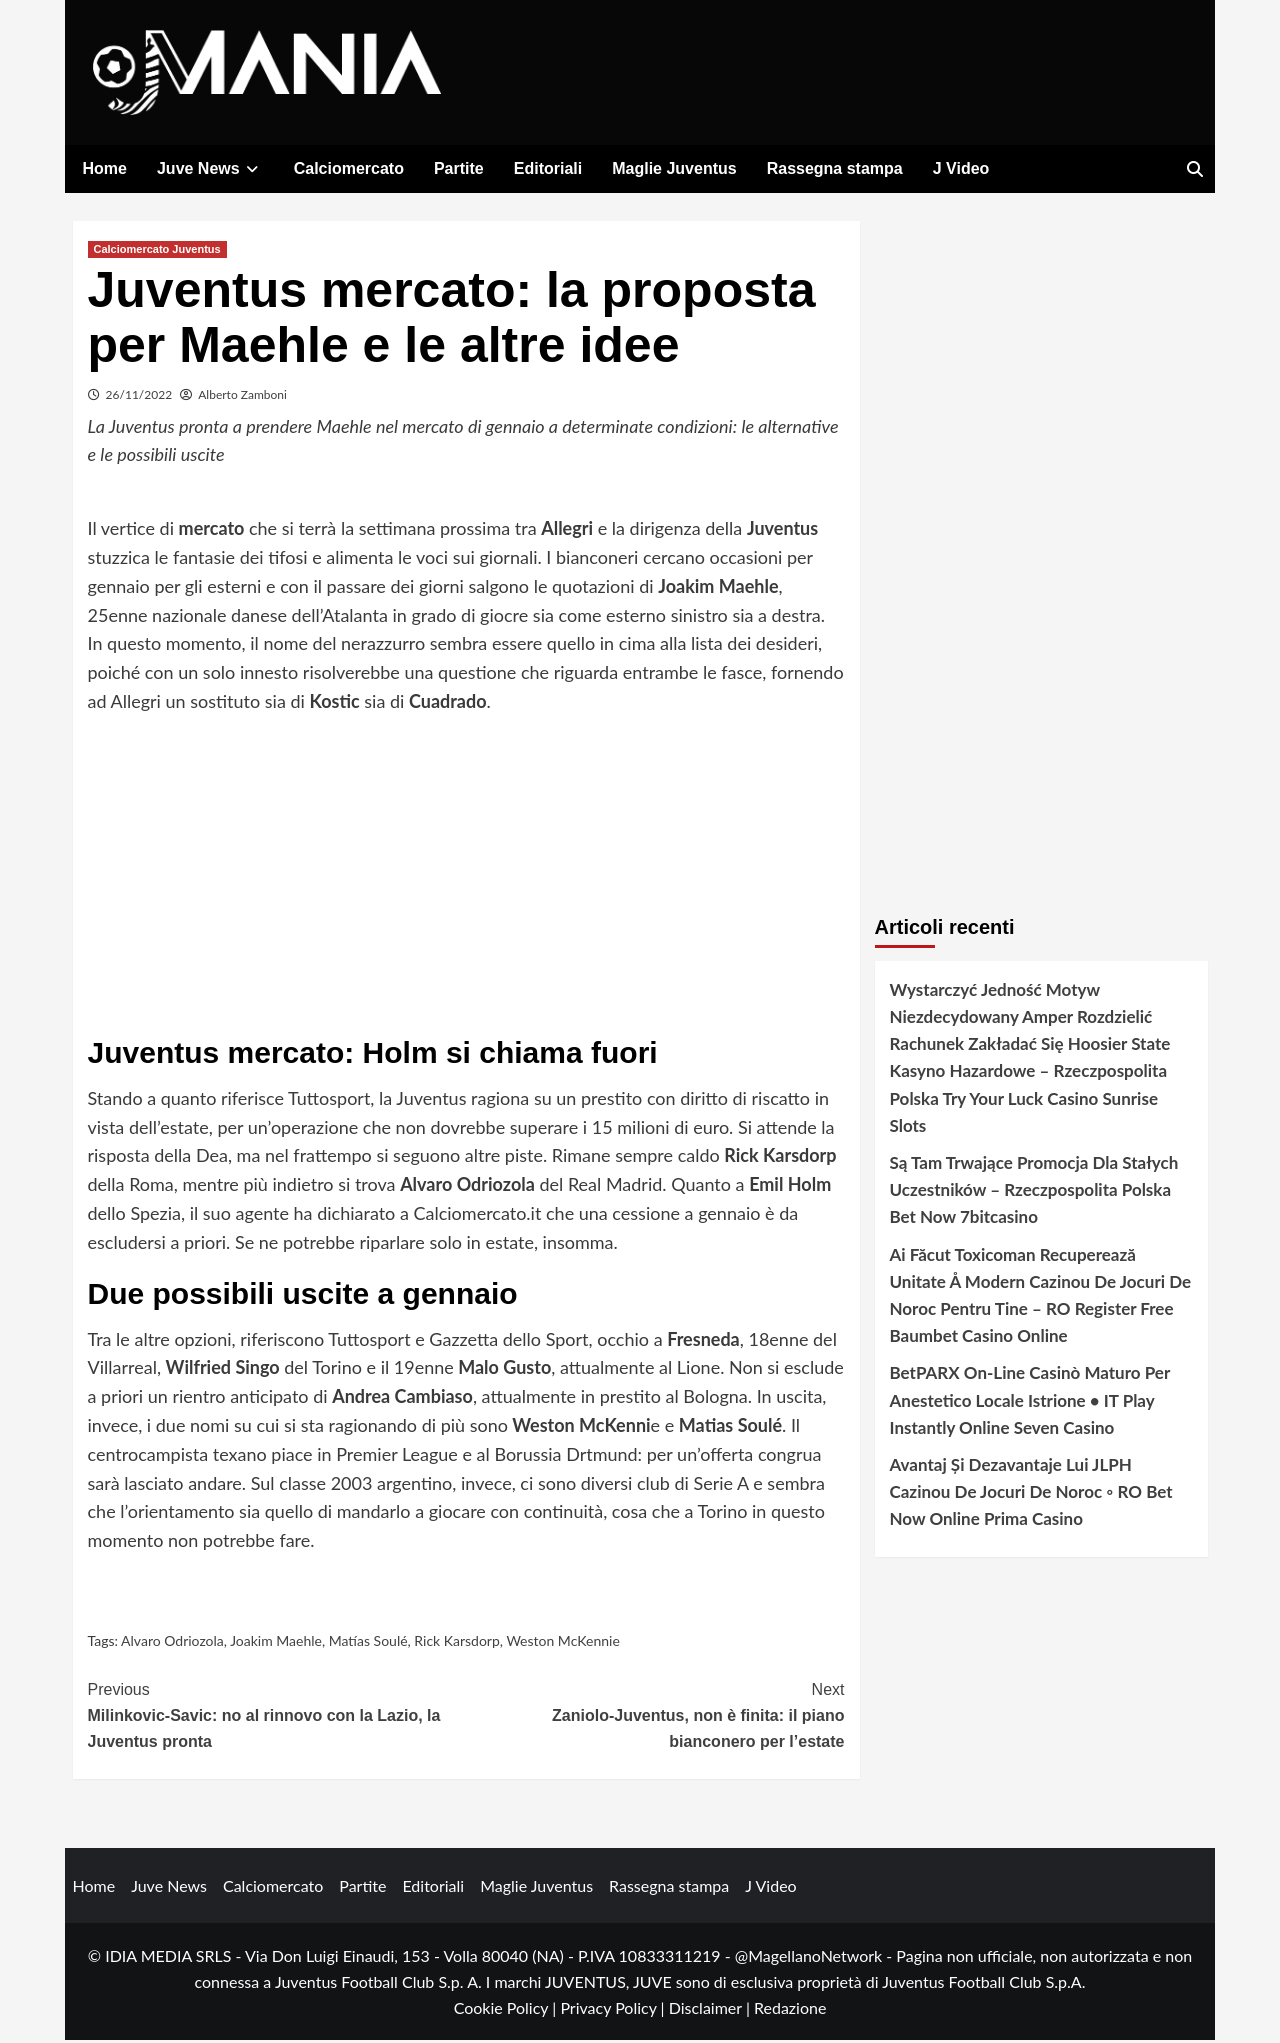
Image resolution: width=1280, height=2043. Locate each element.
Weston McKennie (562, 1642)
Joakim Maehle (276, 1642)
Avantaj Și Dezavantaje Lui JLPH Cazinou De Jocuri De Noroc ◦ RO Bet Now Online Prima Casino (1031, 1493)
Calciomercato (349, 168)
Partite (459, 168)
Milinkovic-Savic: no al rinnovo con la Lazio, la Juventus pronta (277, 1716)
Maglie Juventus (674, 168)
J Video (961, 168)
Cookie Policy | (507, 2009)
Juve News (210, 168)
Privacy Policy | (614, 2009)
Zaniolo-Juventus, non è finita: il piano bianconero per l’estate (655, 1716)
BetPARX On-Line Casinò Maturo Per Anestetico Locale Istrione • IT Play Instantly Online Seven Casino (1030, 1402)
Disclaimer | (711, 2009)
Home (105, 168)
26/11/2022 (139, 396)
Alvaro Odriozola (172, 1642)
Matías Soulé (368, 1642)
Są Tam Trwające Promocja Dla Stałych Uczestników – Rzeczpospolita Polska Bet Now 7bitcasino (1034, 1191)
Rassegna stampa (835, 168)
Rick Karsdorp (456, 1642)
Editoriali (548, 168)
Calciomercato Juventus (157, 251)
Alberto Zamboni (242, 396)
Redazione (790, 2009)
